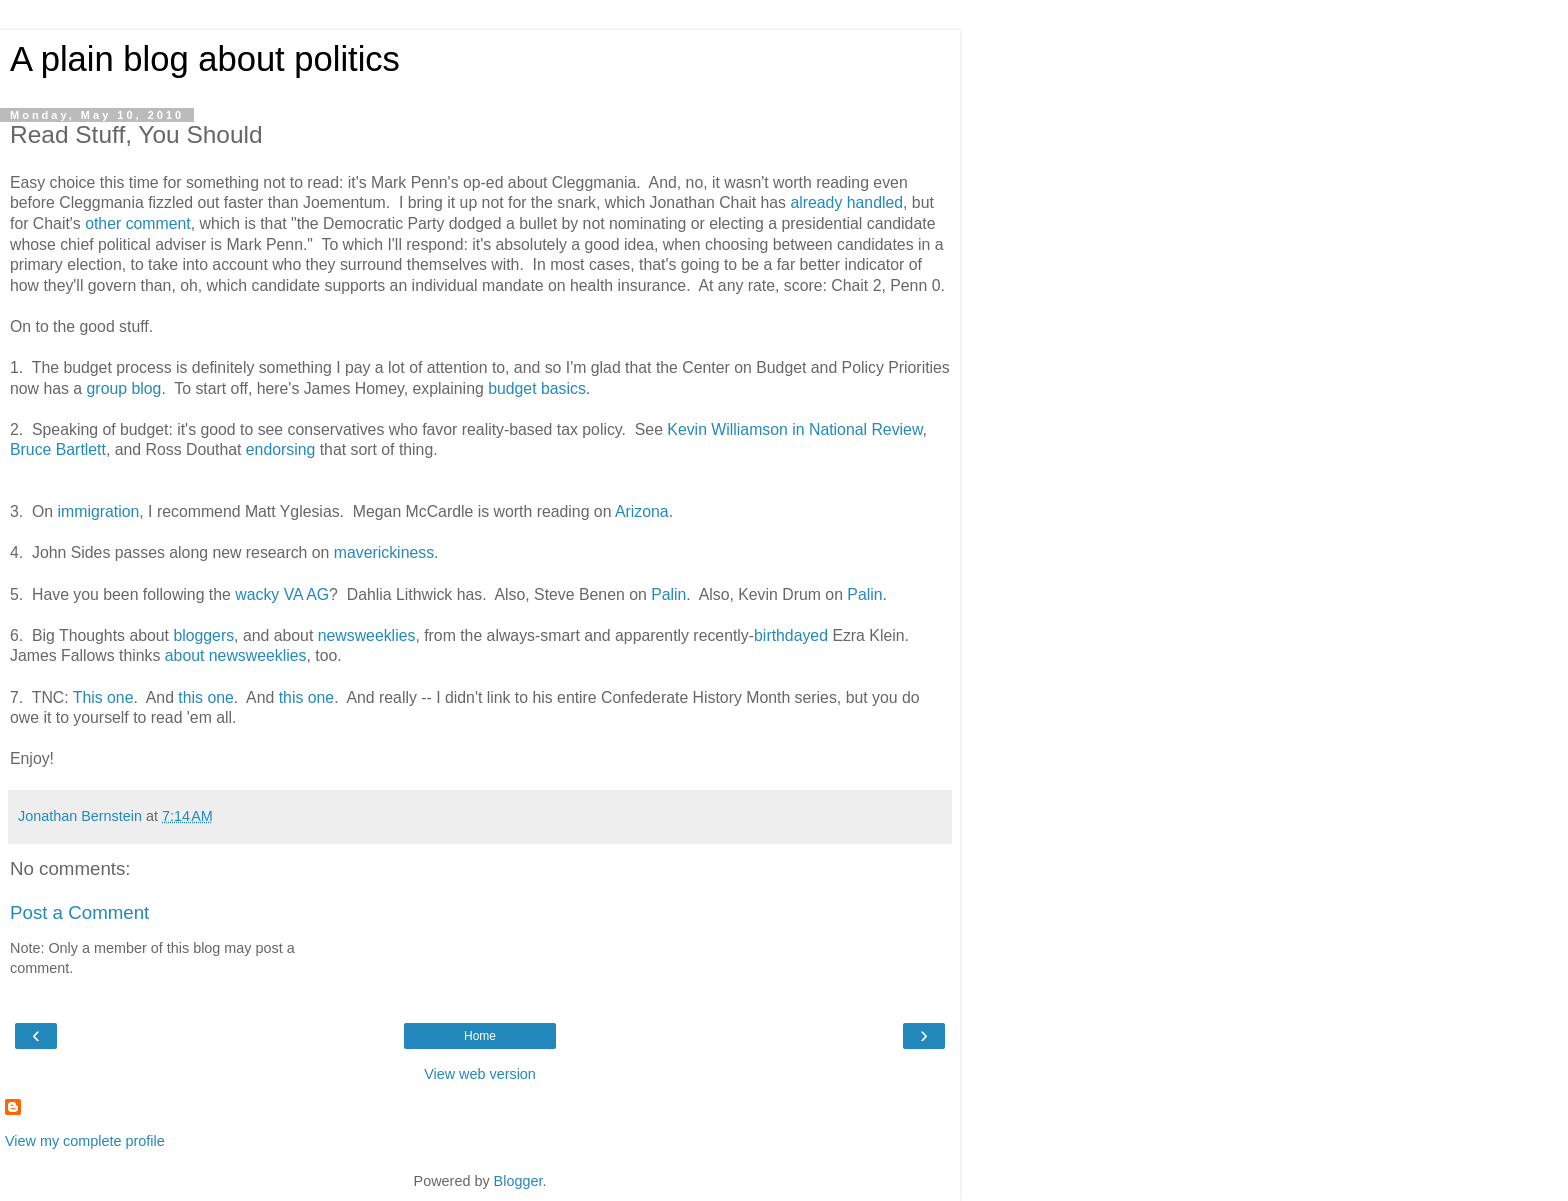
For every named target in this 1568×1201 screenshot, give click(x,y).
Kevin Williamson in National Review (794, 429)
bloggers (203, 635)
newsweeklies (367, 635)
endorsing (281, 449)
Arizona (642, 511)
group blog (124, 388)
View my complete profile (85, 1141)
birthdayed (791, 635)
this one (205, 697)
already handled (846, 202)
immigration (99, 511)
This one (103, 697)
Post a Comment (79, 912)
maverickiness (384, 552)
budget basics (537, 388)
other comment (138, 223)
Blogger (518, 1181)
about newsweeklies (236, 655)
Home (480, 1036)
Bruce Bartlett (58, 449)
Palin (668, 594)
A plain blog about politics (205, 59)
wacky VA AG (282, 594)
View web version (480, 1074)
